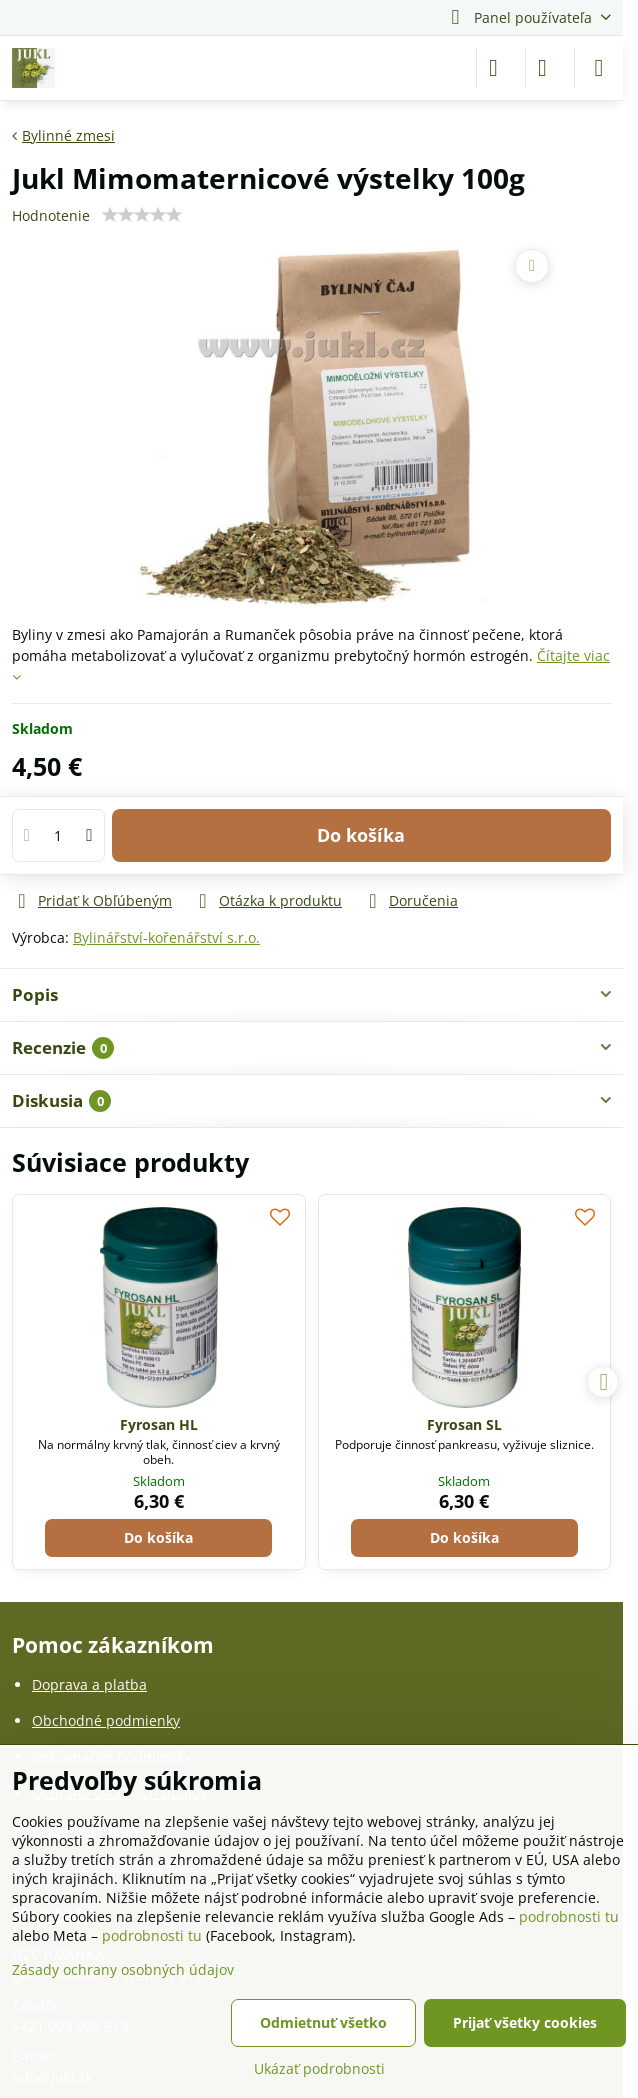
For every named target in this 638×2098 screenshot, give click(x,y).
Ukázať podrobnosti (319, 2068)
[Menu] (599, 68)
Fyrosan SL (464, 1424)
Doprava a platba (89, 1684)
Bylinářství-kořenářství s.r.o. (166, 937)
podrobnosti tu (569, 1916)
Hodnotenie (51, 215)
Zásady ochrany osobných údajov (123, 1969)
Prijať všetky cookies (525, 2022)
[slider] (142, 215)
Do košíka (361, 844)
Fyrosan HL (159, 1424)
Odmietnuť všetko (323, 2022)
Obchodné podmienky (106, 1720)
